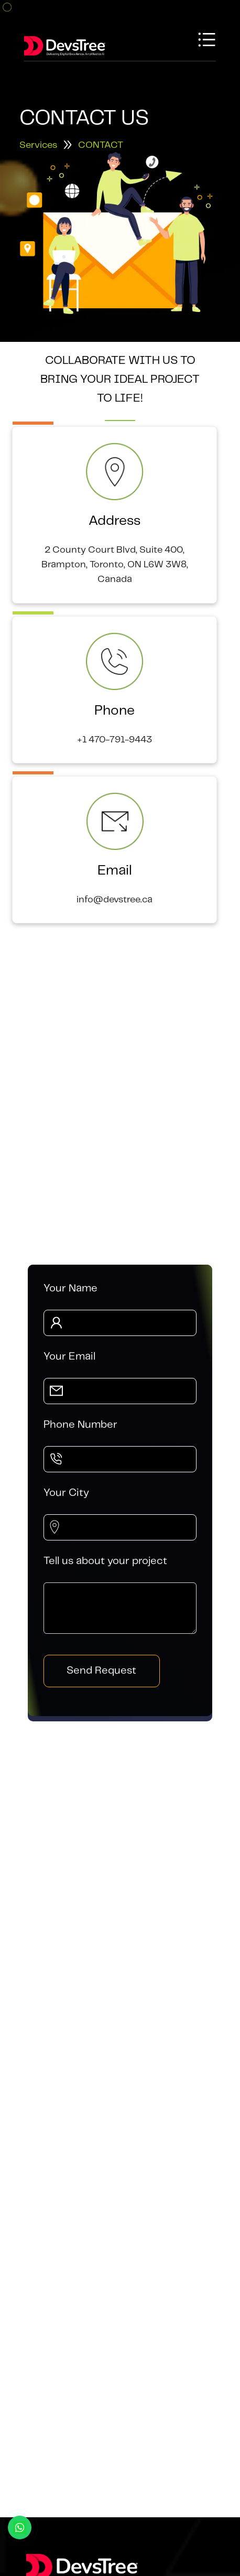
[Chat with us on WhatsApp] (19, 2527)
